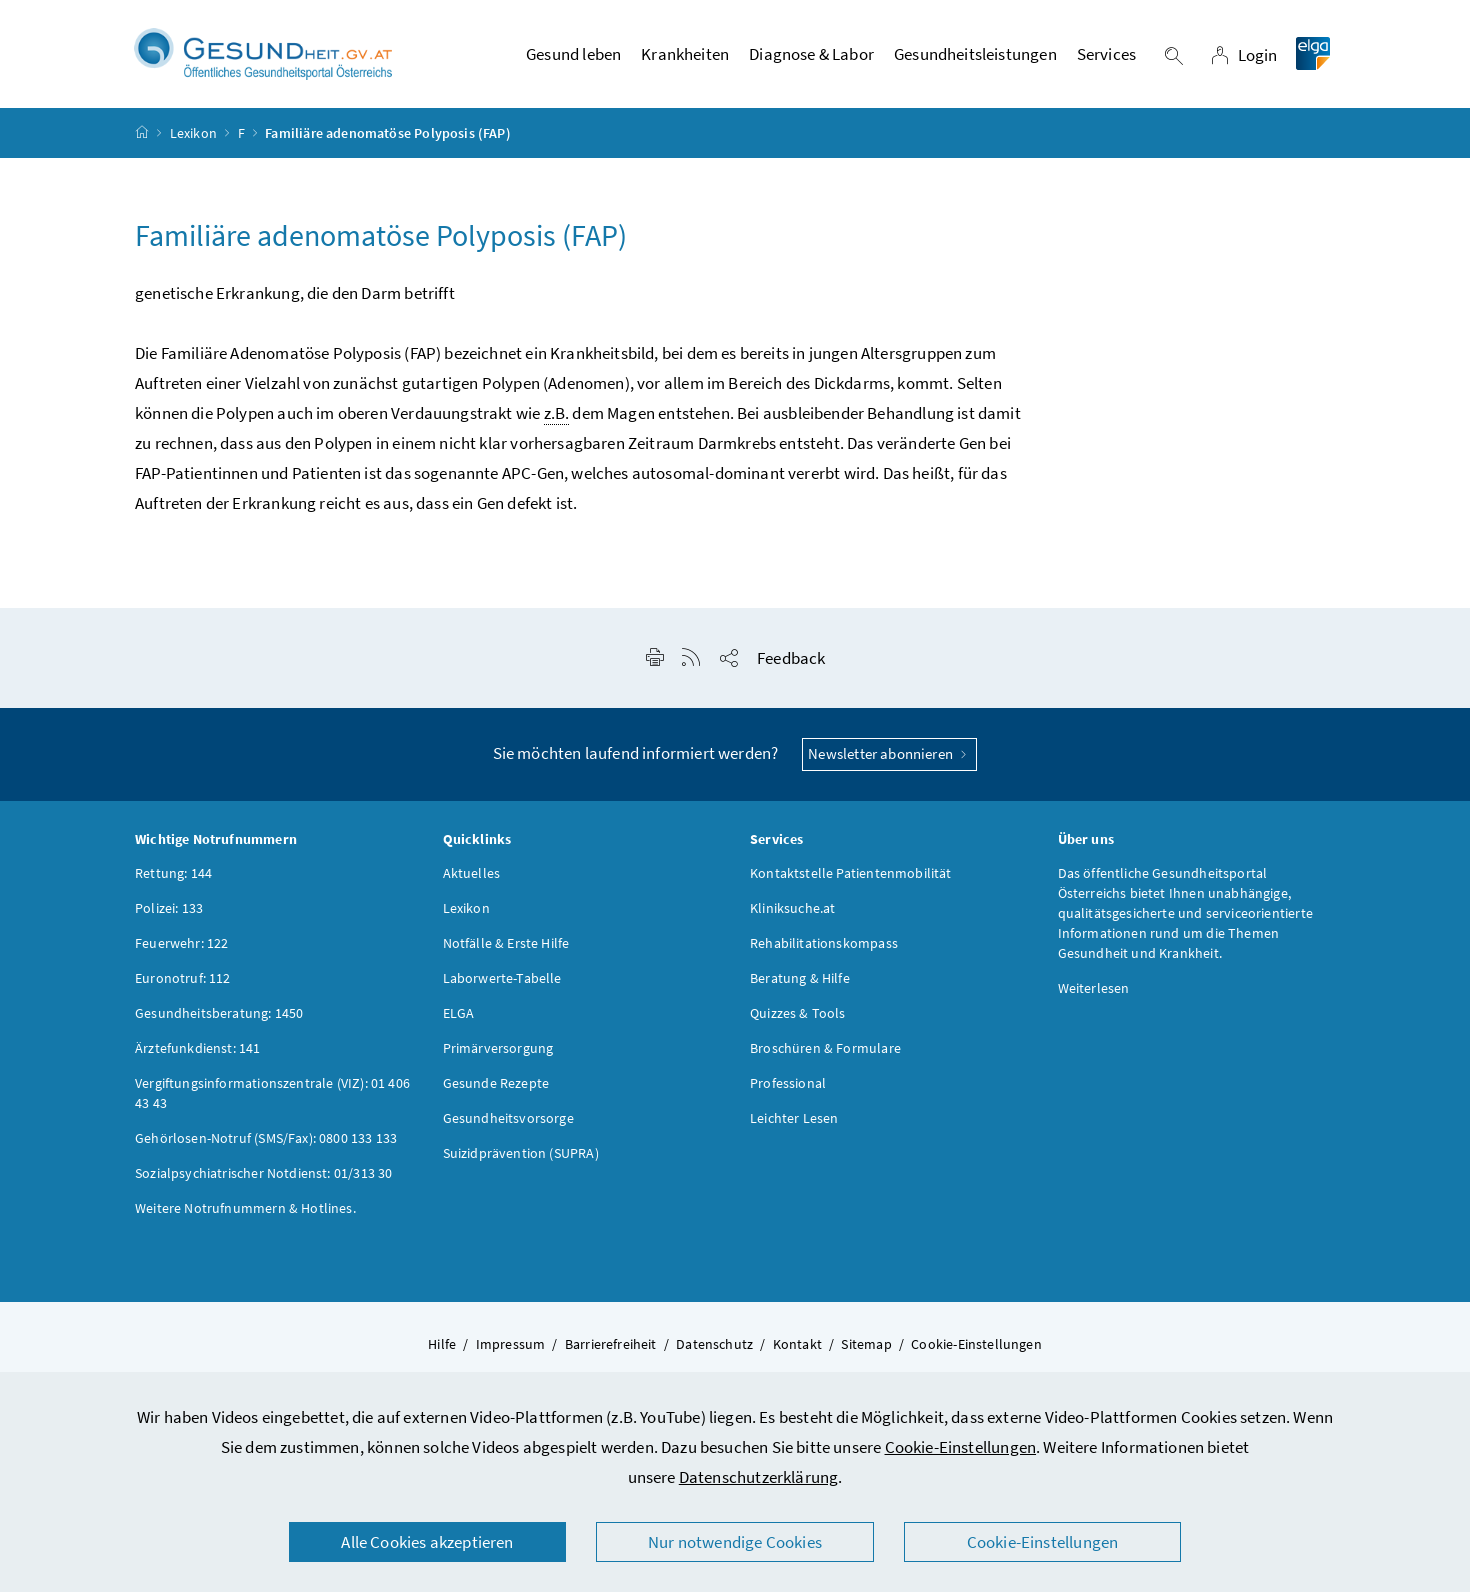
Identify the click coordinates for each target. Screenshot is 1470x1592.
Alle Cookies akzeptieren (427, 1542)
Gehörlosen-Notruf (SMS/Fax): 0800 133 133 (266, 1139)
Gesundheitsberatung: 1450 (219, 1014)
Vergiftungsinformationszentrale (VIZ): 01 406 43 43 (272, 1094)
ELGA (459, 1014)
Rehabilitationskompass (824, 944)
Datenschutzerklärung (759, 1477)
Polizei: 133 (169, 909)
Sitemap (866, 1345)
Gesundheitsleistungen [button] (975, 55)
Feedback (791, 660)
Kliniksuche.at (792, 909)
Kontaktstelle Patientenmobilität (851, 874)
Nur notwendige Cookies (735, 1542)
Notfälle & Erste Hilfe (506, 944)
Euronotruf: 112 (183, 979)
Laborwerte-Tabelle (502, 979)
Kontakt (797, 1345)
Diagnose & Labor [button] (811, 55)
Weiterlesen (1094, 989)
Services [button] (1106, 55)
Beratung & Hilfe (800, 979)
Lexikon (193, 134)
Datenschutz (714, 1345)
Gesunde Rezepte (496, 1084)
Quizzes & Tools (798, 1014)
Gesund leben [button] (573, 55)
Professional (788, 1084)
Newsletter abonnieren (889, 755)
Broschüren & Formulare (825, 1049)
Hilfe (442, 1345)
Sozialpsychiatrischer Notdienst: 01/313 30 (263, 1174)
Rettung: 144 (173, 874)
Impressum (511, 1345)
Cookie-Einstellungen (961, 1447)
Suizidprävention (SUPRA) (521, 1154)
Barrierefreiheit (611, 1345)
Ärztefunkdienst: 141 (198, 1049)
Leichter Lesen (794, 1119)
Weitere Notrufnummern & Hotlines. (245, 1209)
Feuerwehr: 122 (181, 944)
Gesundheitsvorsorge (508, 1119)
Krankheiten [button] (685, 55)
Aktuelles (472, 874)
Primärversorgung (498, 1049)
